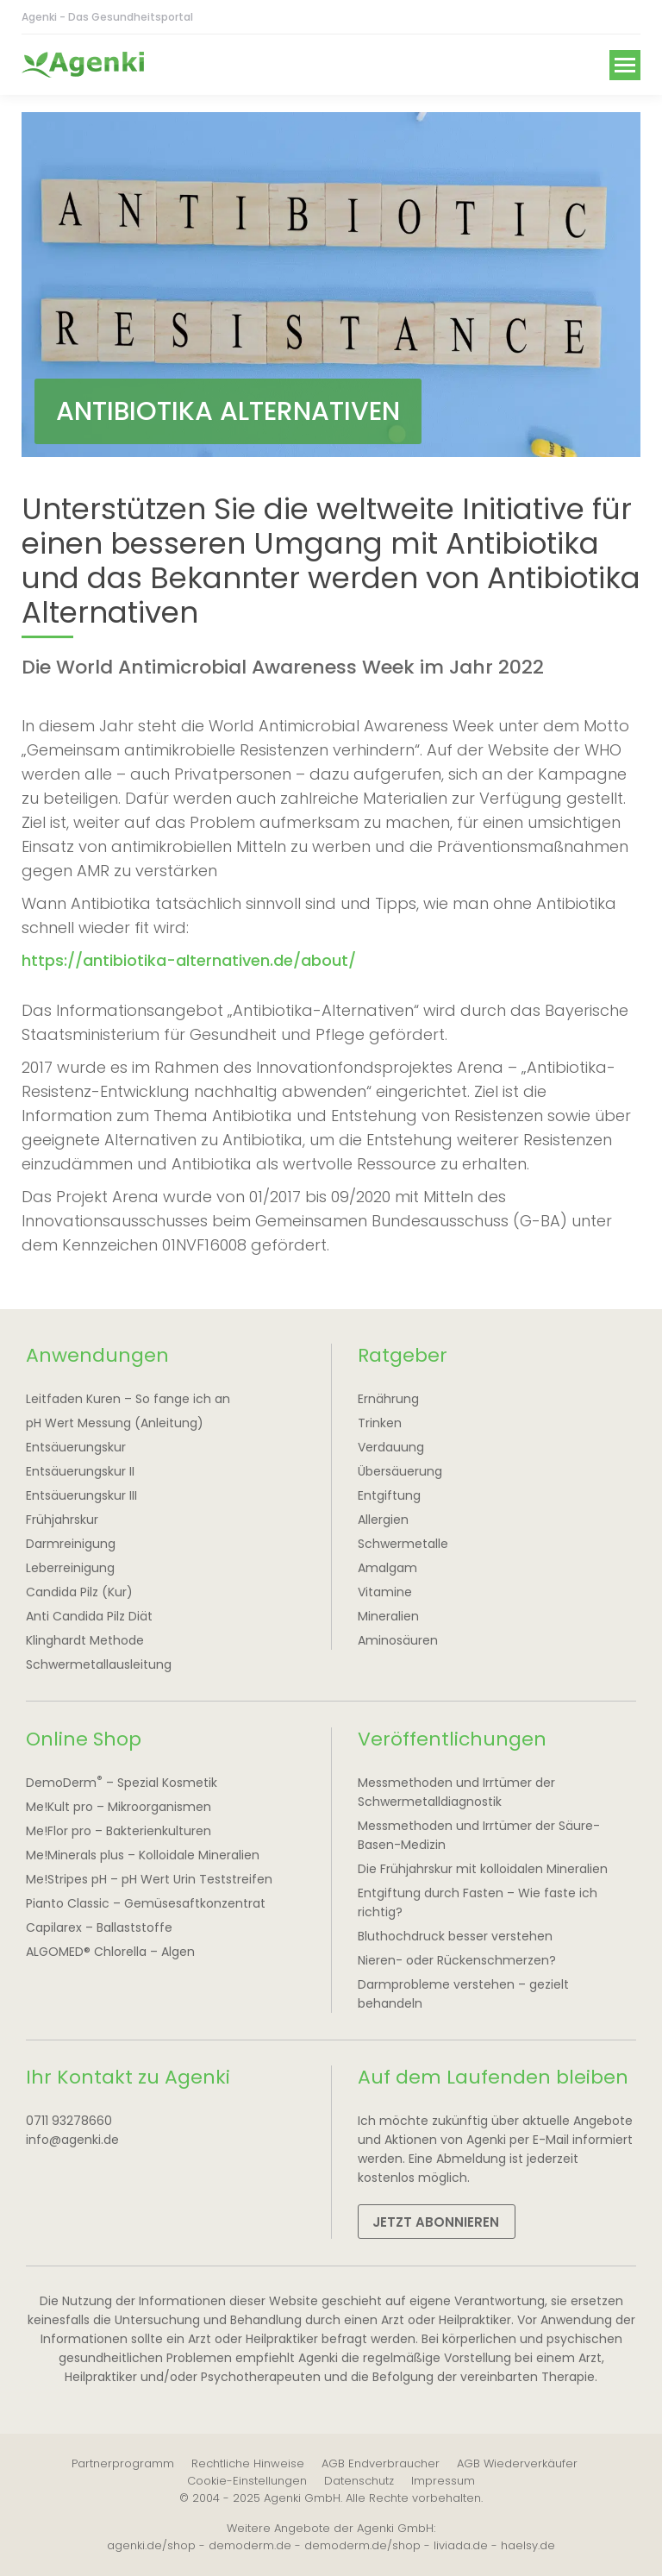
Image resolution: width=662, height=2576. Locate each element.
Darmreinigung (71, 1543)
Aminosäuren (398, 1640)
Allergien (383, 1519)
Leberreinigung (70, 1567)
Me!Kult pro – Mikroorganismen (118, 1806)
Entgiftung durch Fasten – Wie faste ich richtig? (477, 1902)
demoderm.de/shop (362, 2545)
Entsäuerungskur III (81, 1495)
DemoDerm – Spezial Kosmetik (121, 1782)
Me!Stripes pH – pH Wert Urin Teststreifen (149, 1879)
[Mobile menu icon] (624, 65)
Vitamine (385, 1592)
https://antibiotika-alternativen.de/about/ (189, 960)
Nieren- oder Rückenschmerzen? (457, 1960)
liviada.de (461, 2545)
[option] (331, 284)
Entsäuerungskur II (80, 1471)
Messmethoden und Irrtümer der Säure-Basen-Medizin (479, 1835)
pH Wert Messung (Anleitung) (114, 1423)
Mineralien (388, 1616)
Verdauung (391, 1447)
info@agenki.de (72, 2139)
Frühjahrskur (62, 1519)
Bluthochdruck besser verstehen (455, 1936)
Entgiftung (389, 1495)
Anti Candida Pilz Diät (89, 1616)
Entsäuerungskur (76, 1447)
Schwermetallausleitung (99, 1664)
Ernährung (388, 1398)
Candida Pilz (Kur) (79, 1592)
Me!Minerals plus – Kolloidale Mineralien (142, 1855)
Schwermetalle (403, 1543)
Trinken (380, 1423)
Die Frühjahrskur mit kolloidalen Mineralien (483, 1868)
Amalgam (387, 1567)
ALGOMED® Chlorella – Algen (110, 1951)
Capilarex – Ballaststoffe (99, 1927)
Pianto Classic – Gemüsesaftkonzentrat (145, 1903)
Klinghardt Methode (85, 1640)
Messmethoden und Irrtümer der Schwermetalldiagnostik (456, 1792)
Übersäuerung (400, 1471)
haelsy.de (528, 2545)
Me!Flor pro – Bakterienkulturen (118, 1831)
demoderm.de (250, 2545)
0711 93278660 (69, 2120)
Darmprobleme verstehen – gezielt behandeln (463, 1994)
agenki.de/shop (151, 2545)
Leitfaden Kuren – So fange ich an (128, 1398)
